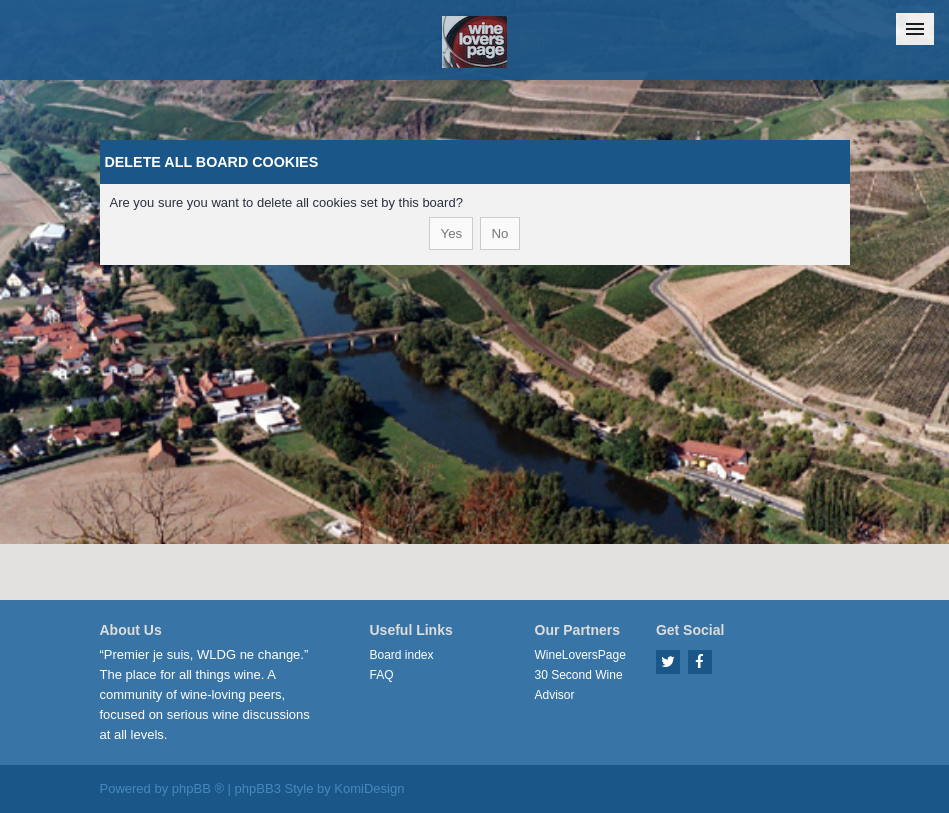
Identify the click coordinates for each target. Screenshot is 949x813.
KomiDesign (369, 788)
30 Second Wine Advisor (579, 685)
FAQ (382, 675)
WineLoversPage (580, 655)
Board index (402, 655)
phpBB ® (198, 788)
